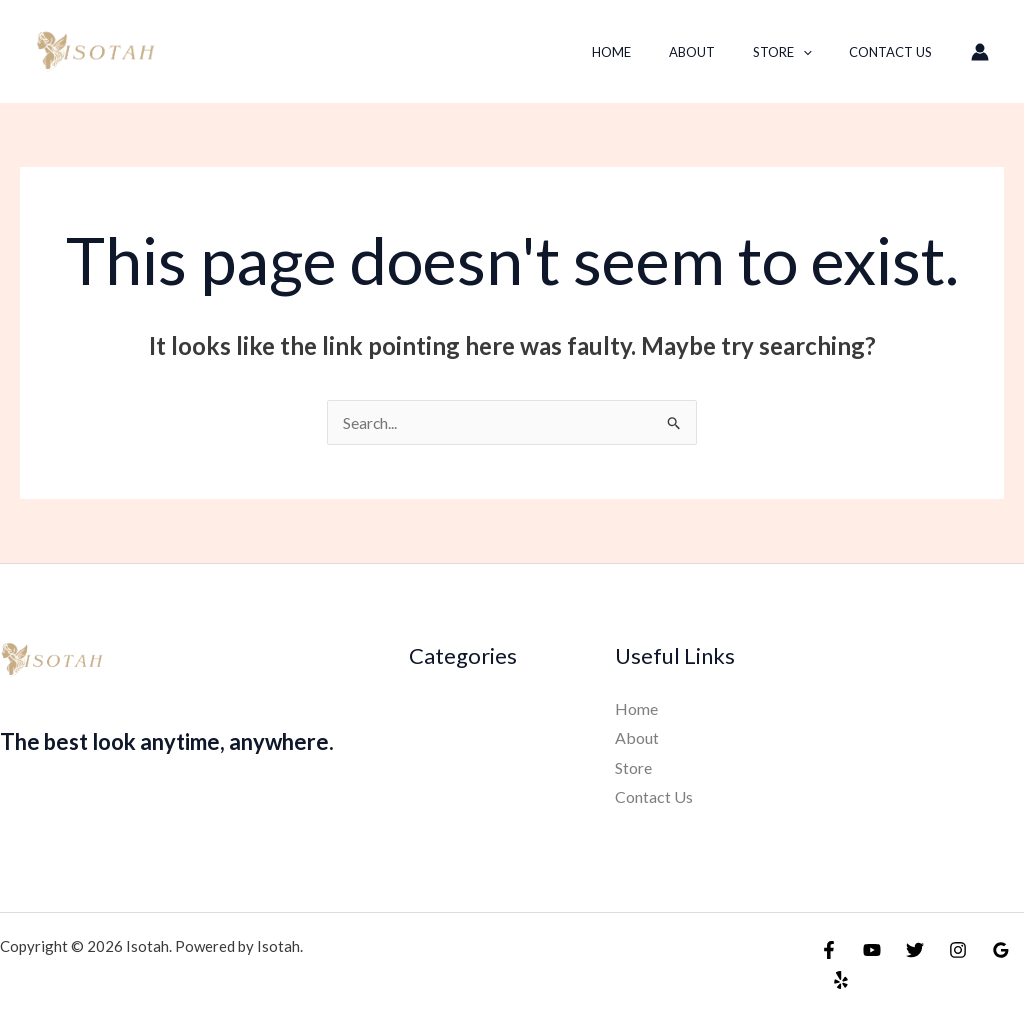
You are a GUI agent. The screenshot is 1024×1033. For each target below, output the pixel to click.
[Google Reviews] (1001, 950)
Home (652, 52)
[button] (820, 52)
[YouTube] (872, 950)
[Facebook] (829, 950)
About (721, 52)
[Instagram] (958, 950)
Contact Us (896, 52)
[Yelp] (841, 980)
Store (799, 52)
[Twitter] (915, 950)
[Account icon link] (980, 52)
